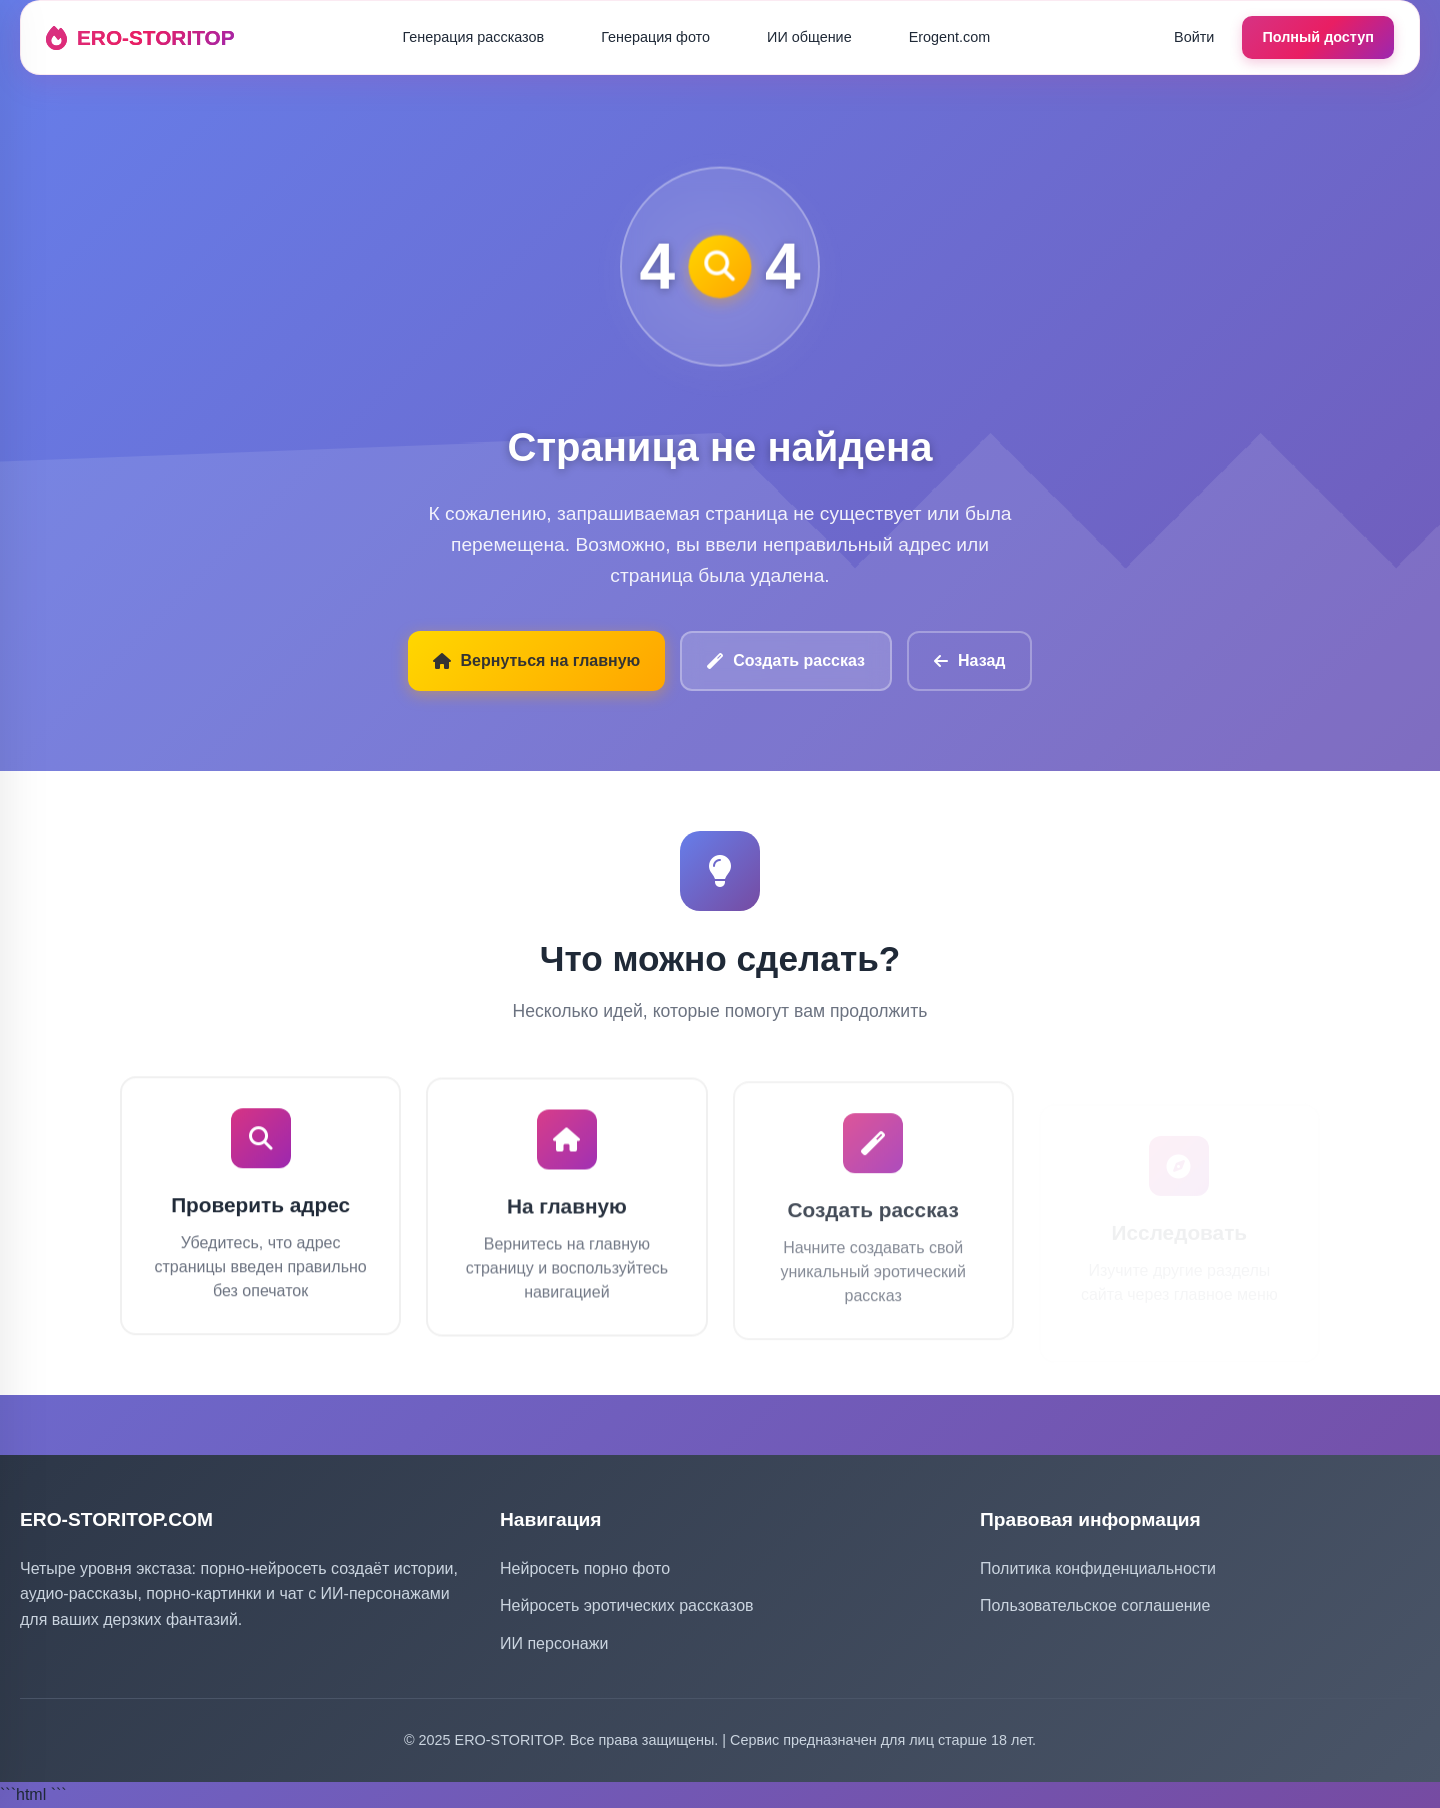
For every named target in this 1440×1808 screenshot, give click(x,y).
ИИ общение (809, 37)
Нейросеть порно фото (585, 1568)
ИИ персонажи (554, 1643)
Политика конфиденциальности (1098, 1568)
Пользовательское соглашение (1095, 1605)
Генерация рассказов (473, 37)
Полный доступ (1318, 37)
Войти (1194, 37)
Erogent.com (950, 37)
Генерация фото (655, 37)
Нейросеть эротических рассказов (627, 1605)
